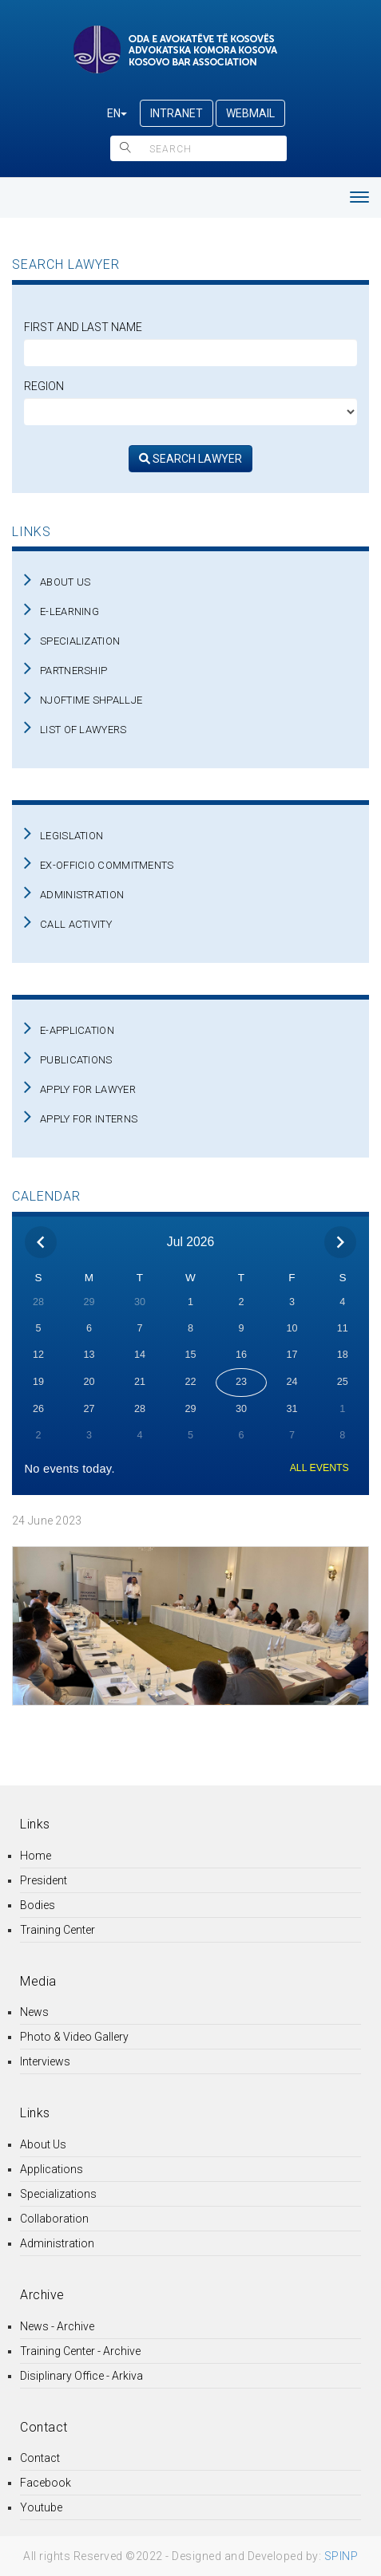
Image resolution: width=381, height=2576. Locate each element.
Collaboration (54, 2218)
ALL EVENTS (319, 1467)
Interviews (45, 2061)
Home (35, 1855)
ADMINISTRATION (82, 895)
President (43, 1880)
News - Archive (57, 2326)
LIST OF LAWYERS (83, 730)
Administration (57, 2243)
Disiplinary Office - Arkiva (81, 2375)
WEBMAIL (250, 113)
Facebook (45, 2482)
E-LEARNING (69, 611)
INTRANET (176, 113)
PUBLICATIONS (76, 1060)
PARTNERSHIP (73, 671)
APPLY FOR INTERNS (88, 1119)
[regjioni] (190, 411)
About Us (43, 2144)
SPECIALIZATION (80, 641)
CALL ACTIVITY (76, 924)
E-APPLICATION (77, 1030)
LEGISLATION (71, 836)
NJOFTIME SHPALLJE (91, 700)
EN (117, 113)
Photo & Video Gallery (74, 2036)
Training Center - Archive (80, 2351)
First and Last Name (83, 327)
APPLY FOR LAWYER (88, 1089)
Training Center (57, 1929)
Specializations (58, 2193)
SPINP (341, 2556)
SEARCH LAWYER (190, 458)
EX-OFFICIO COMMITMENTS (107, 865)
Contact (40, 2458)
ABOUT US (65, 582)
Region (44, 386)
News (34, 2012)
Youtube (41, 2507)
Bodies (37, 1905)
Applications (51, 2169)
